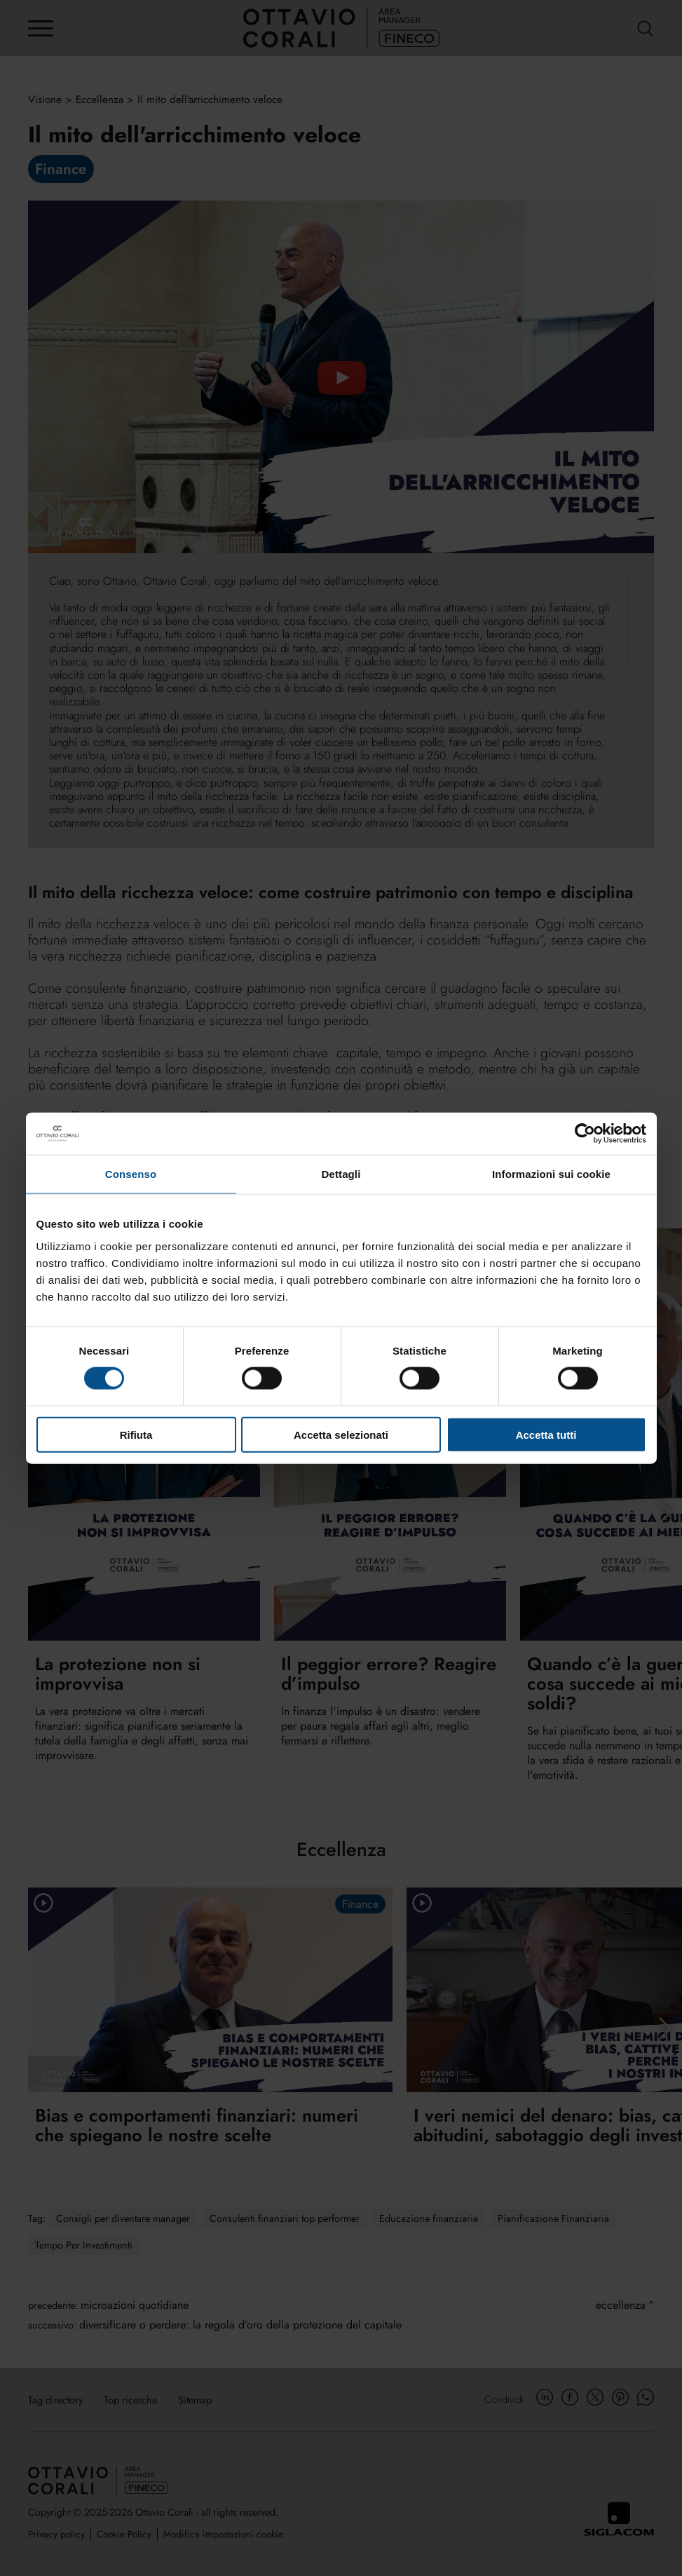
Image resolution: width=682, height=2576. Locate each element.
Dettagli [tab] (341, 1174)
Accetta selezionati (341, 1434)
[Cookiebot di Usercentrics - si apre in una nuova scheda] (585, 1133)
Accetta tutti (546, 1434)
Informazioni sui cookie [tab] (551, 1174)
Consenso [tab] (130, 1174)
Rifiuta (136, 1434)
